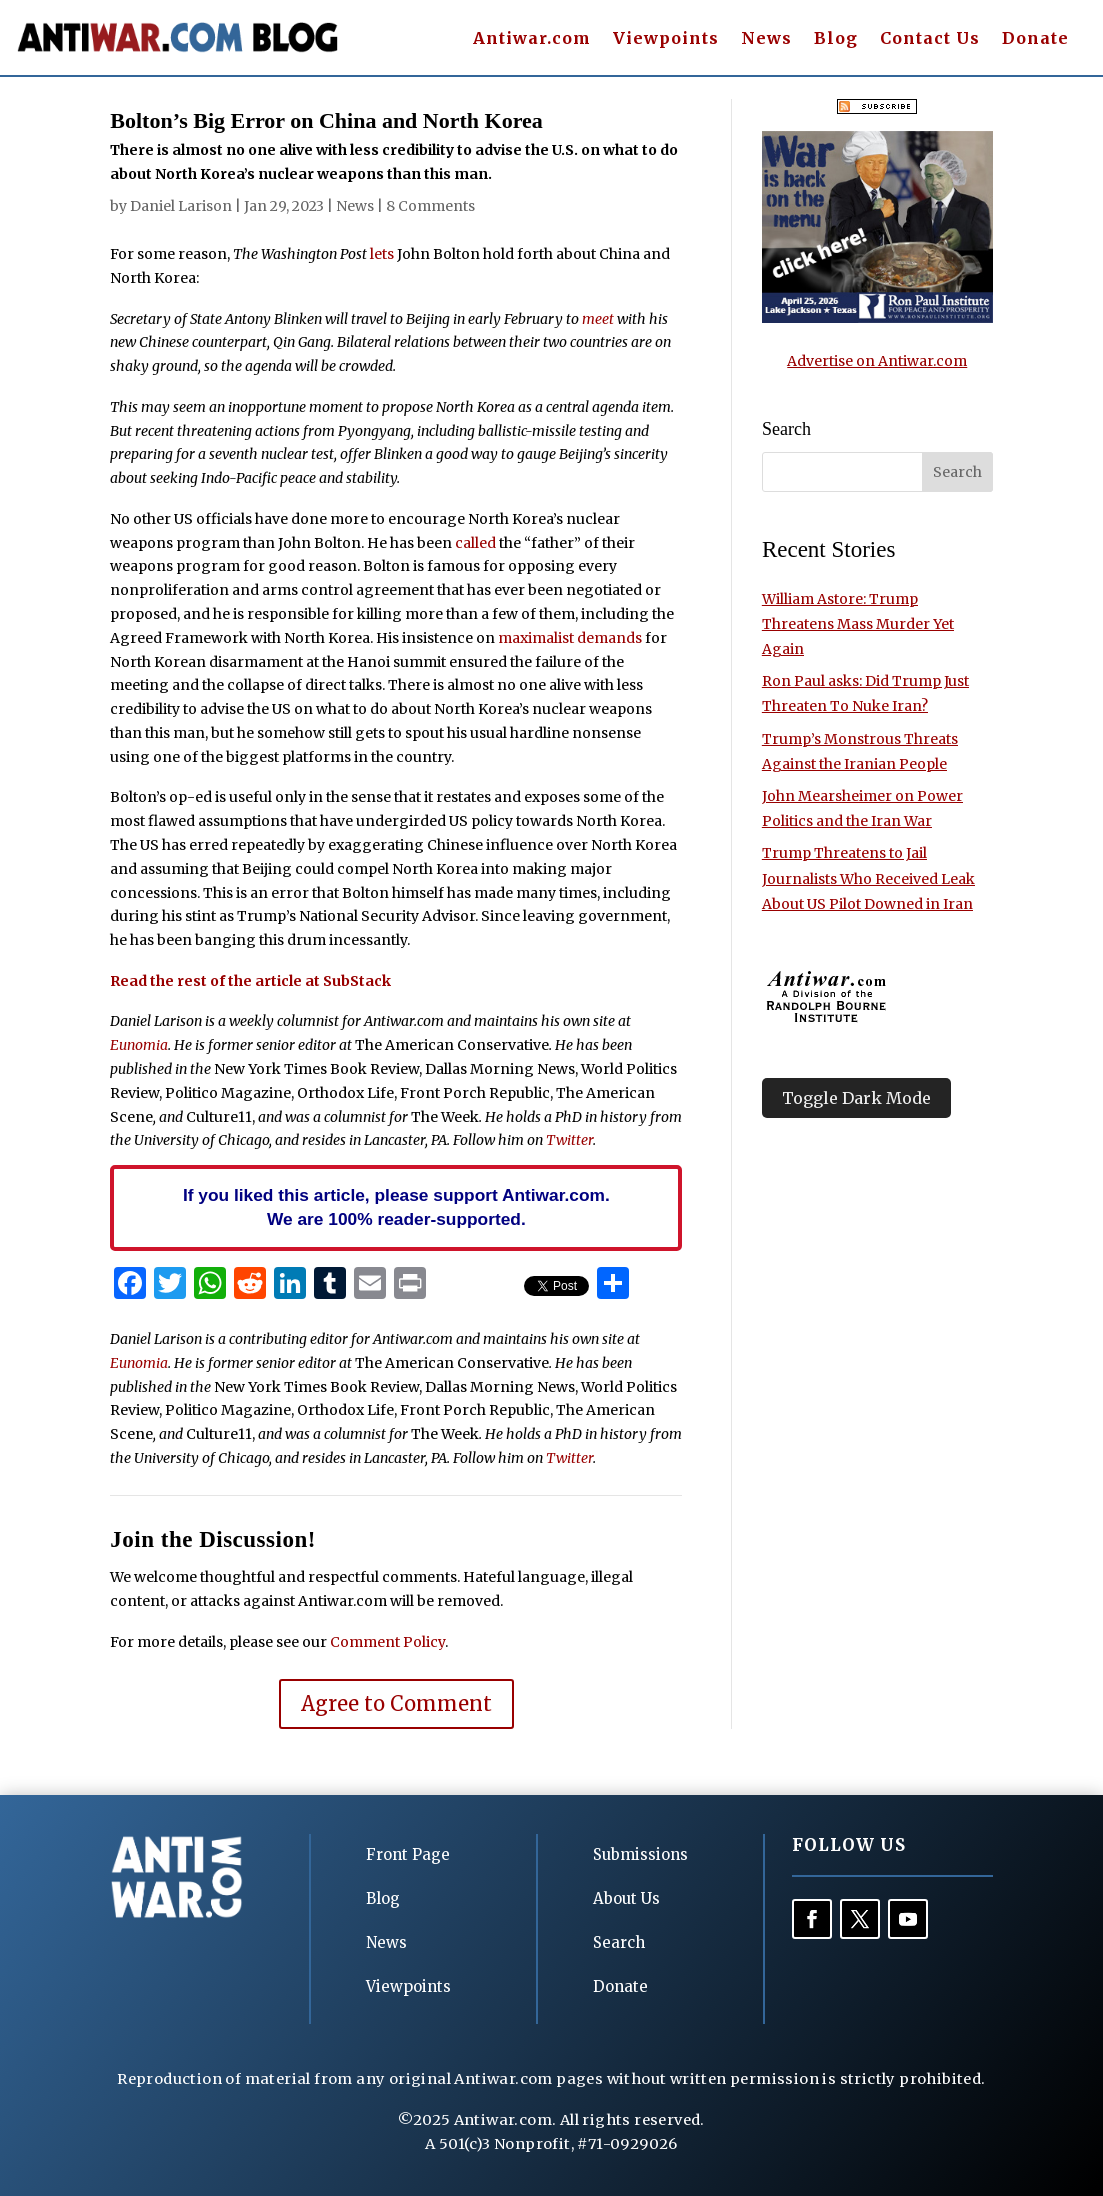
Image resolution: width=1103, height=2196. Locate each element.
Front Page (408, 1854)
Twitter (569, 1140)
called (475, 543)
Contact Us (930, 39)
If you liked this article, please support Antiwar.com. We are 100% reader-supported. (396, 1207)
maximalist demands (570, 638)
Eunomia (139, 1045)
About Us (626, 1898)
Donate (1035, 39)
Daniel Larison (181, 206)
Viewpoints (666, 39)
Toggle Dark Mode (856, 1098)
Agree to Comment (396, 1703)
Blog (836, 39)
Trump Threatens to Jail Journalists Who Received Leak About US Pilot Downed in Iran (868, 878)
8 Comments (430, 206)
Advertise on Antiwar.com (877, 361)
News (766, 39)
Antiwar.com (532, 39)
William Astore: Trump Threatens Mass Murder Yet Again (858, 624)
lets (380, 254)
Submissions (640, 1854)
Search (619, 1942)
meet (598, 319)
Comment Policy (387, 1642)
